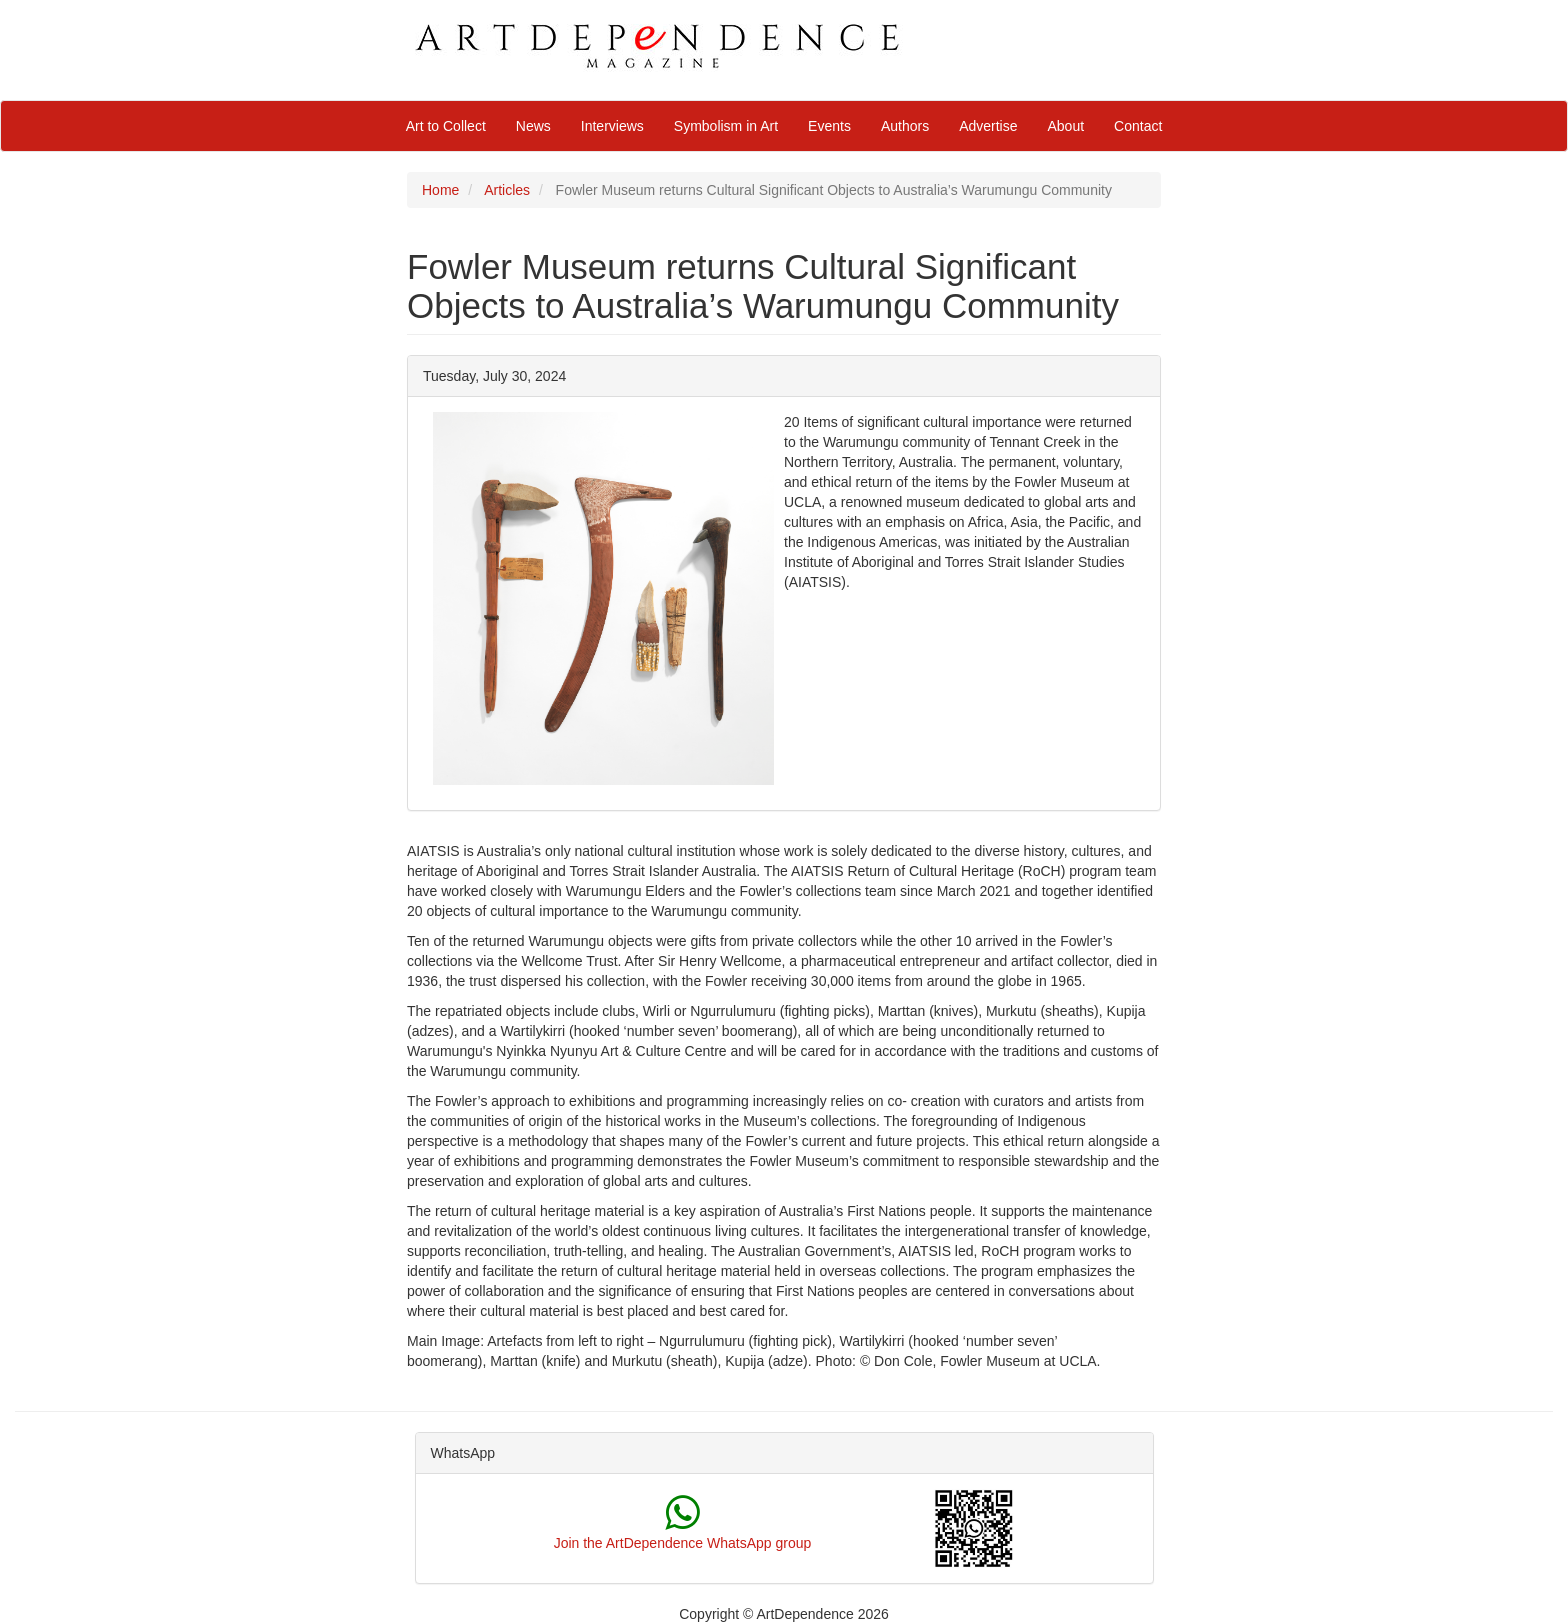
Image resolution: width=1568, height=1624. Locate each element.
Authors (905, 126)
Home (440, 190)
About (1066, 126)
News (533, 126)
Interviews (612, 126)
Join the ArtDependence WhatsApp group (683, 1543)
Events (829, 126)
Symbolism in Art (726, 126)
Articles (507, 190)
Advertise (988, 126)
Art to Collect (446, 126)
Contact (1138, 126)
